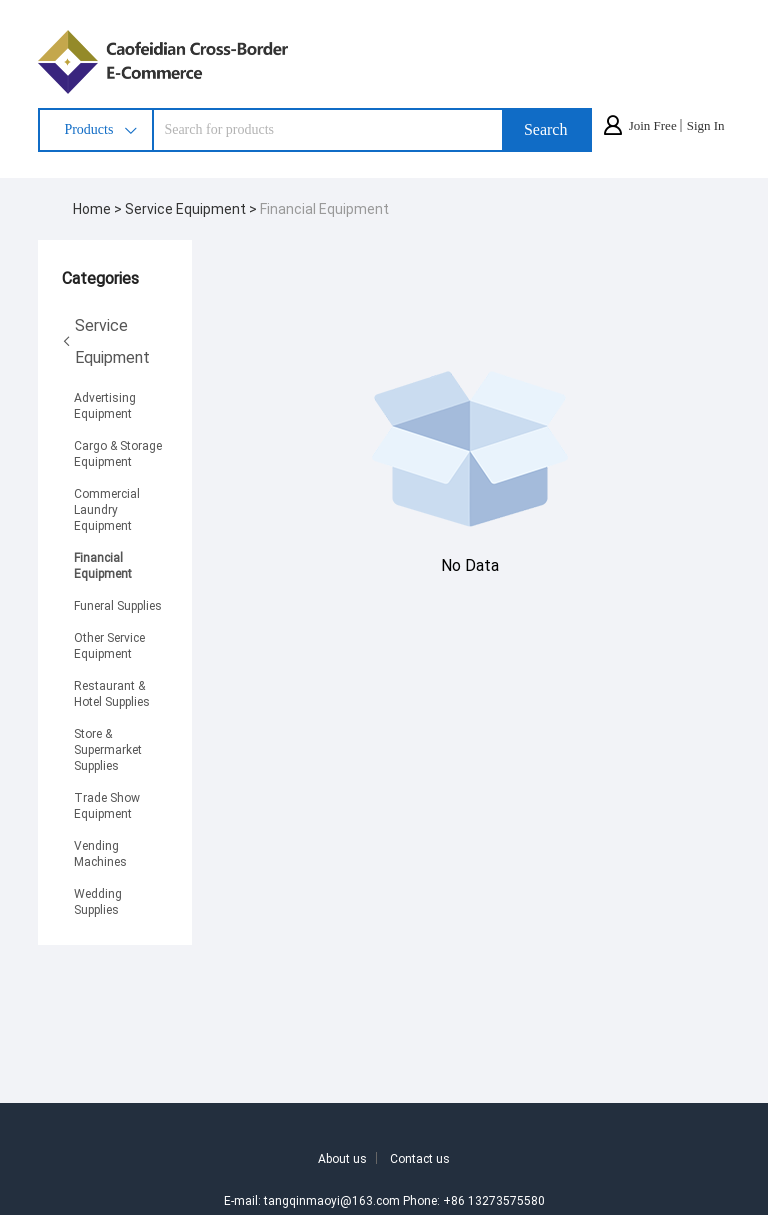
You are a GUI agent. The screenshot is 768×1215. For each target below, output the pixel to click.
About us (342, 1158)
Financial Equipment (324, 208)
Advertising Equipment (105, 405)
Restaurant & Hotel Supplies (112, 693)
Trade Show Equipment (107, 805)
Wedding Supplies (98, 901)
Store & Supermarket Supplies (108, 749)
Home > (99, 208)
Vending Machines (100, 853)
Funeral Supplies (118, 605)
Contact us (420, 1158)
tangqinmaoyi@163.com (332, 1200)
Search (546, 129)
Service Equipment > (192, 208)
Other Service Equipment (109, 645)
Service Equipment (106, 340)
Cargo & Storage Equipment (118, 453)
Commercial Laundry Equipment (107, 509)
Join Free (653, 125)
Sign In (706, 125)
